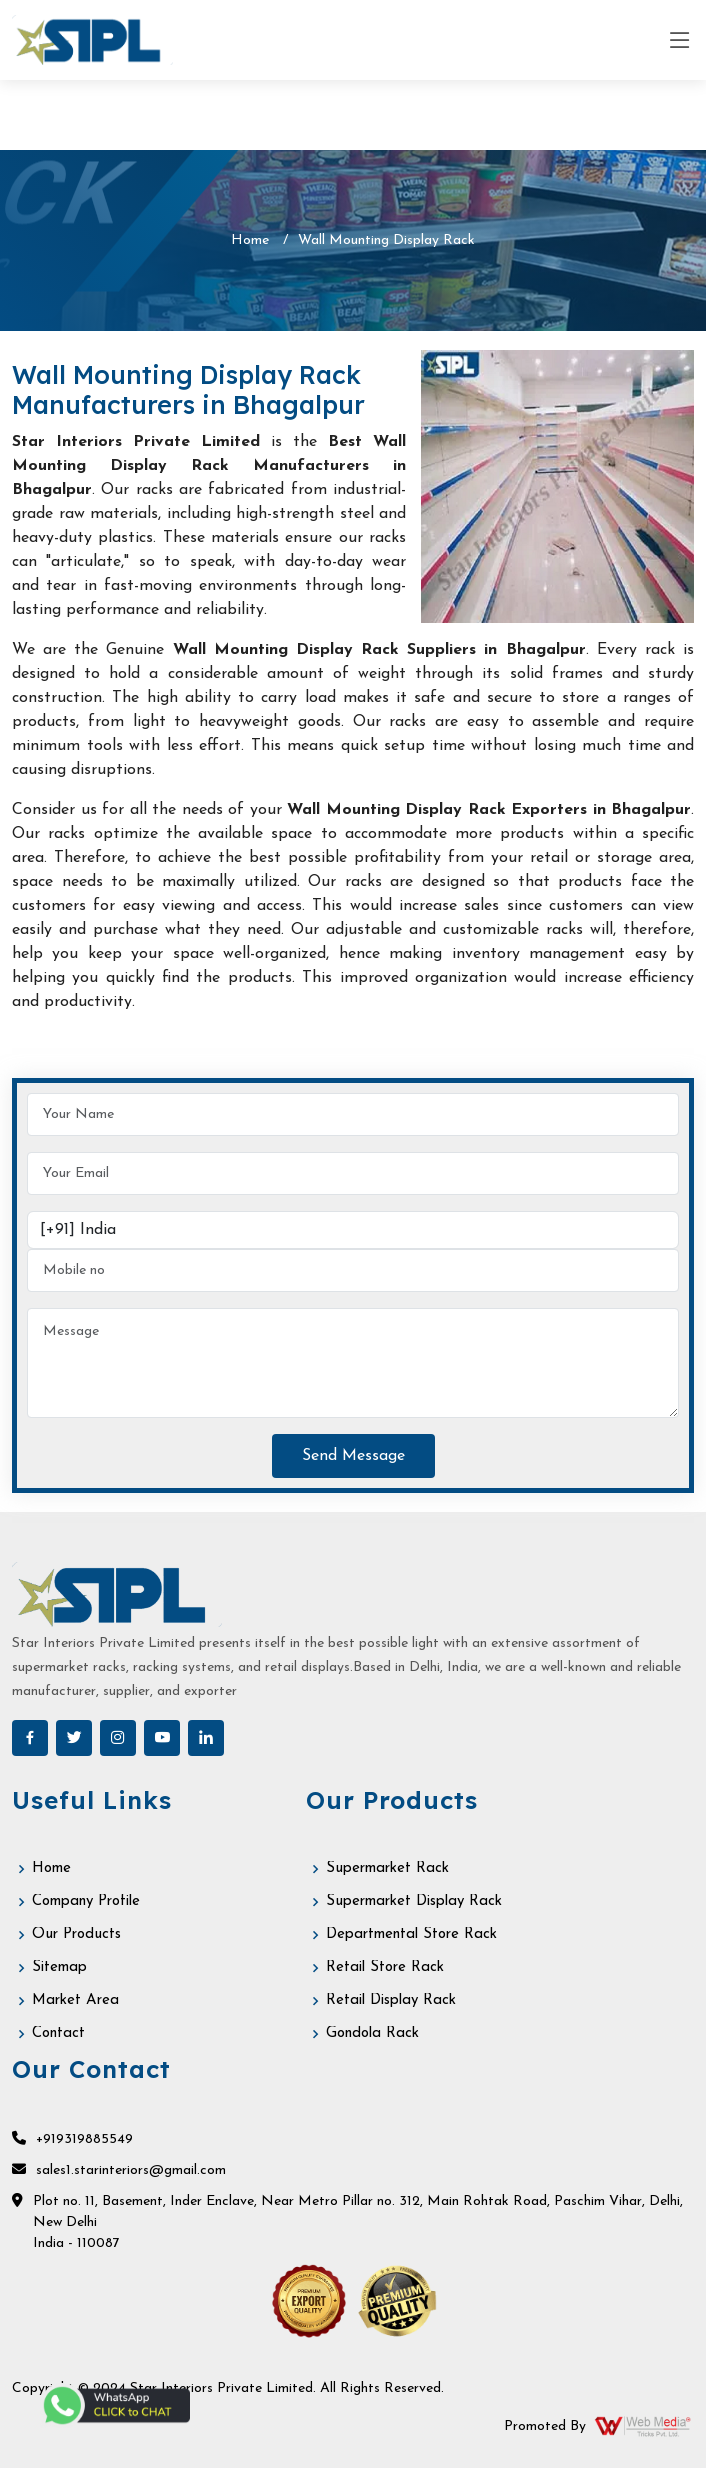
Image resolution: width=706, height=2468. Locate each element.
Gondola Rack (372, 2033)
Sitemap (59, 1967)
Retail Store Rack (385, 1967)
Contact (58, 2033)
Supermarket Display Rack (414, 1901)
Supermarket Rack (387, 1868)
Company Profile (86, 1901)
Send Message (353, 1456)
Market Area (75, 2000)
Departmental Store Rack (411, 1934)
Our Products (76, 1934)
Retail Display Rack (391, 2000)
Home (250, 240)
